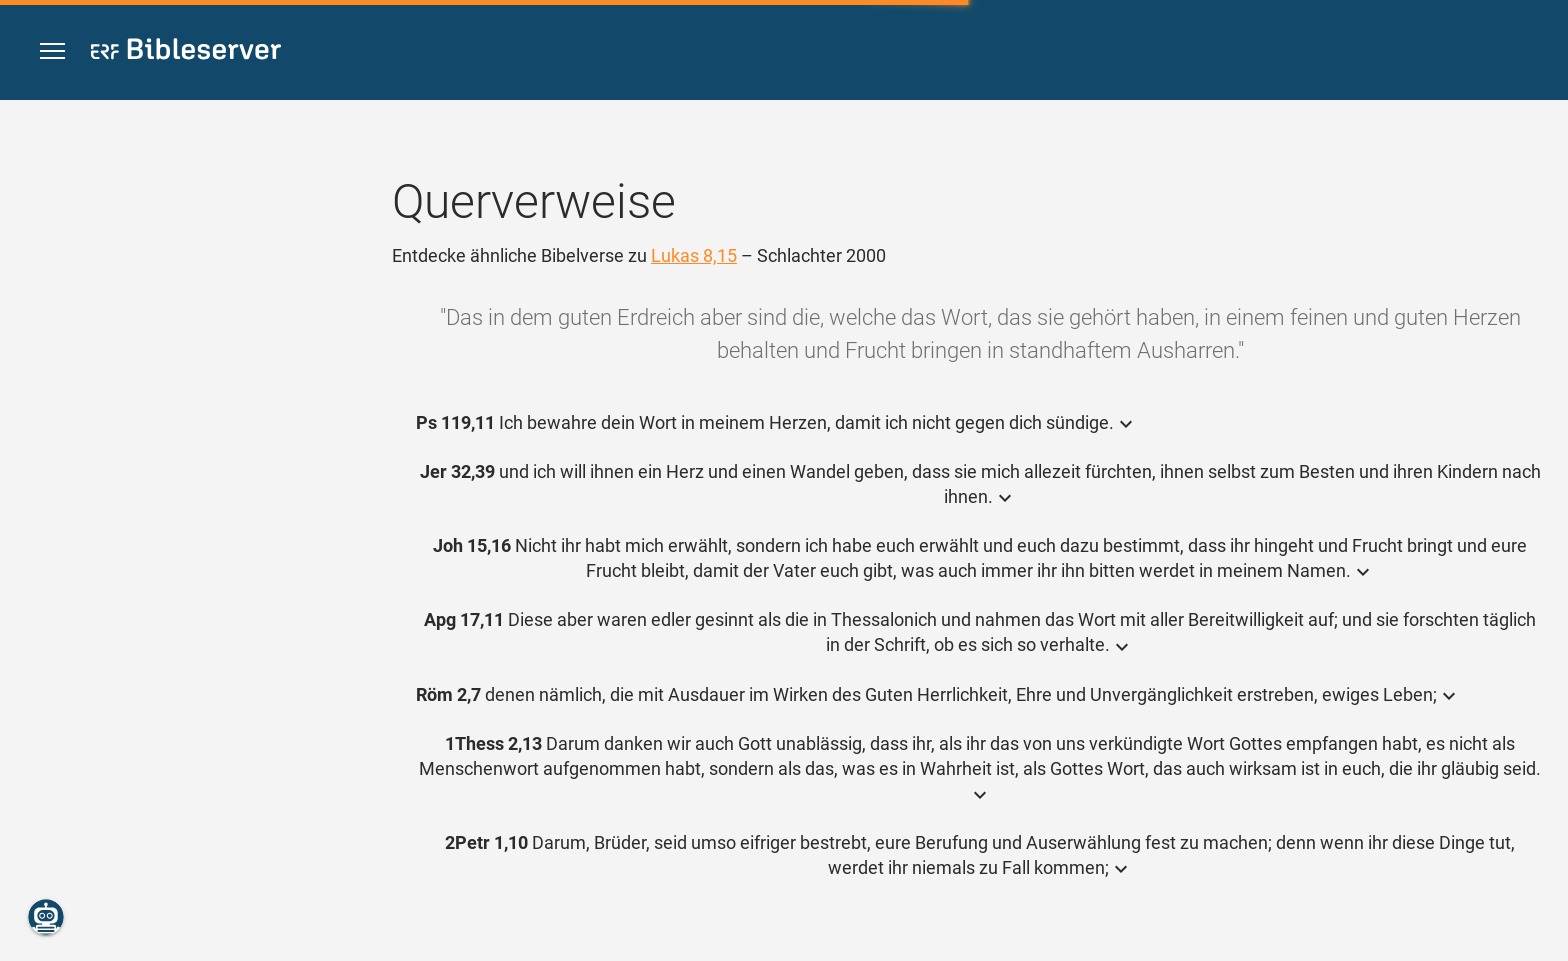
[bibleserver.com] (186, 52)
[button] (52, 51)
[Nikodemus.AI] (46, 917)
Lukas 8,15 (694, 255)
